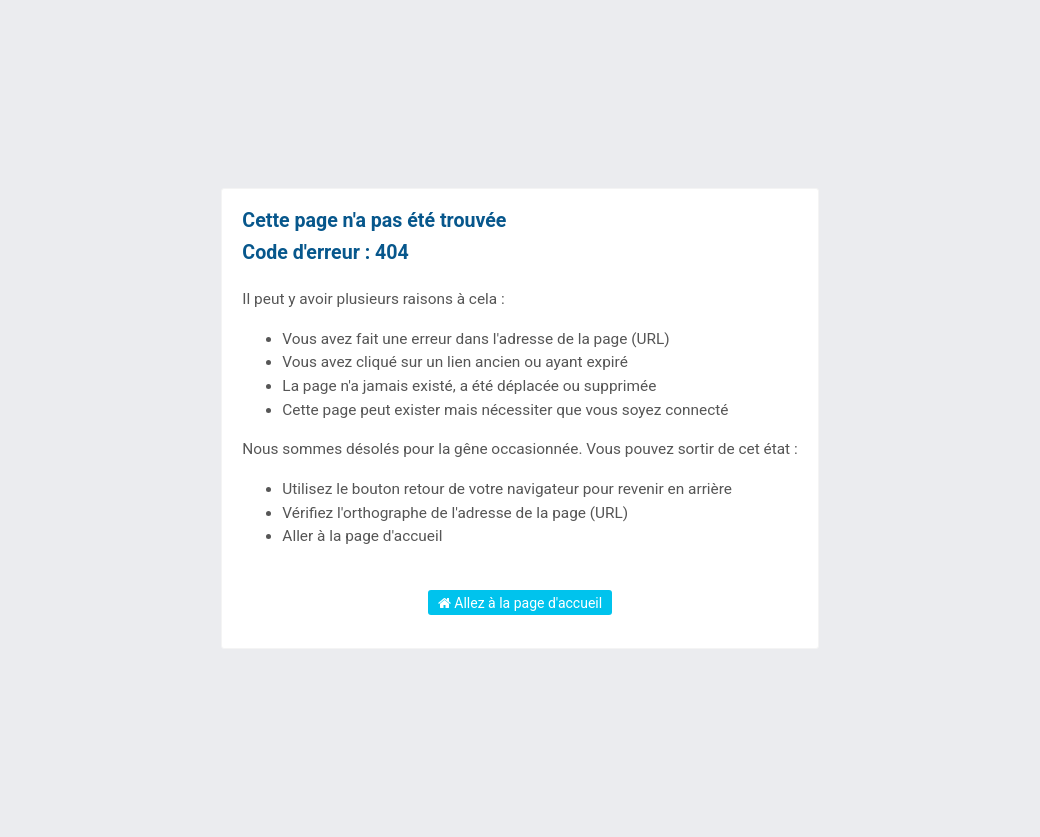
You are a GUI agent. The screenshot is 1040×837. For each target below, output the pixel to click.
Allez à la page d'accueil (520, 603)
